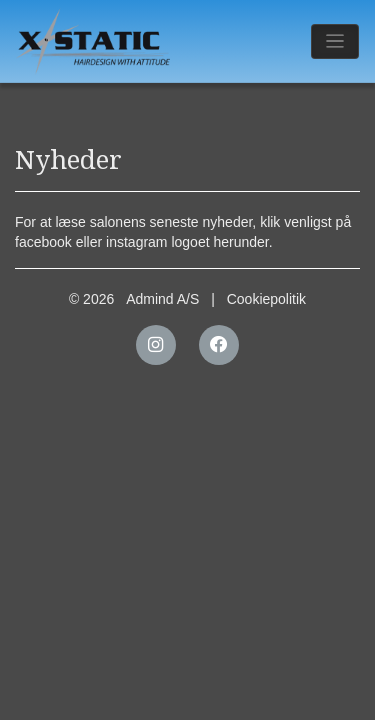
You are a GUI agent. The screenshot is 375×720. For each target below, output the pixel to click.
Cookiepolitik (266, 299)
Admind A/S (162, 299)
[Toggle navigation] (335, 41)
